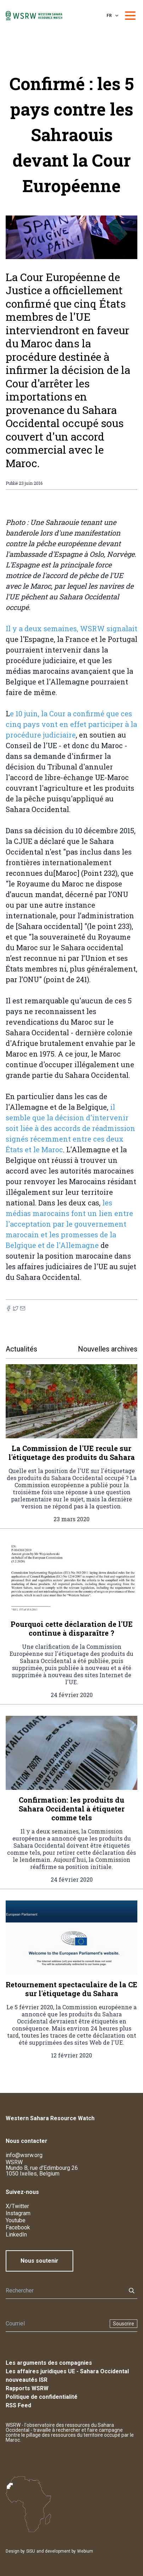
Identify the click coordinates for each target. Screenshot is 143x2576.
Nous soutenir (39, 2260)
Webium (85, 2551)
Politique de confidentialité (42, 2396)
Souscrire (123, 2323)
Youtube (15, 2220)
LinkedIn (16, 2234)
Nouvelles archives (107, 1349)
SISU (30, 2551)
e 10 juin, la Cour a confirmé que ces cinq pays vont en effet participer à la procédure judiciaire (71, 724)
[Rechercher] (64, 2291)
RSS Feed (18, 2405)
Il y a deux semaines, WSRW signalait (71, 628)
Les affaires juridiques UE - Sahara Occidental (67, 2371)
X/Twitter (17, 2206)
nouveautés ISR (26, 2379)
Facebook (18, 2227)
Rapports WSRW (27, 2388)
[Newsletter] (55, 2324)
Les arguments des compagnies (49, 2362)
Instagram (18, 2213)
